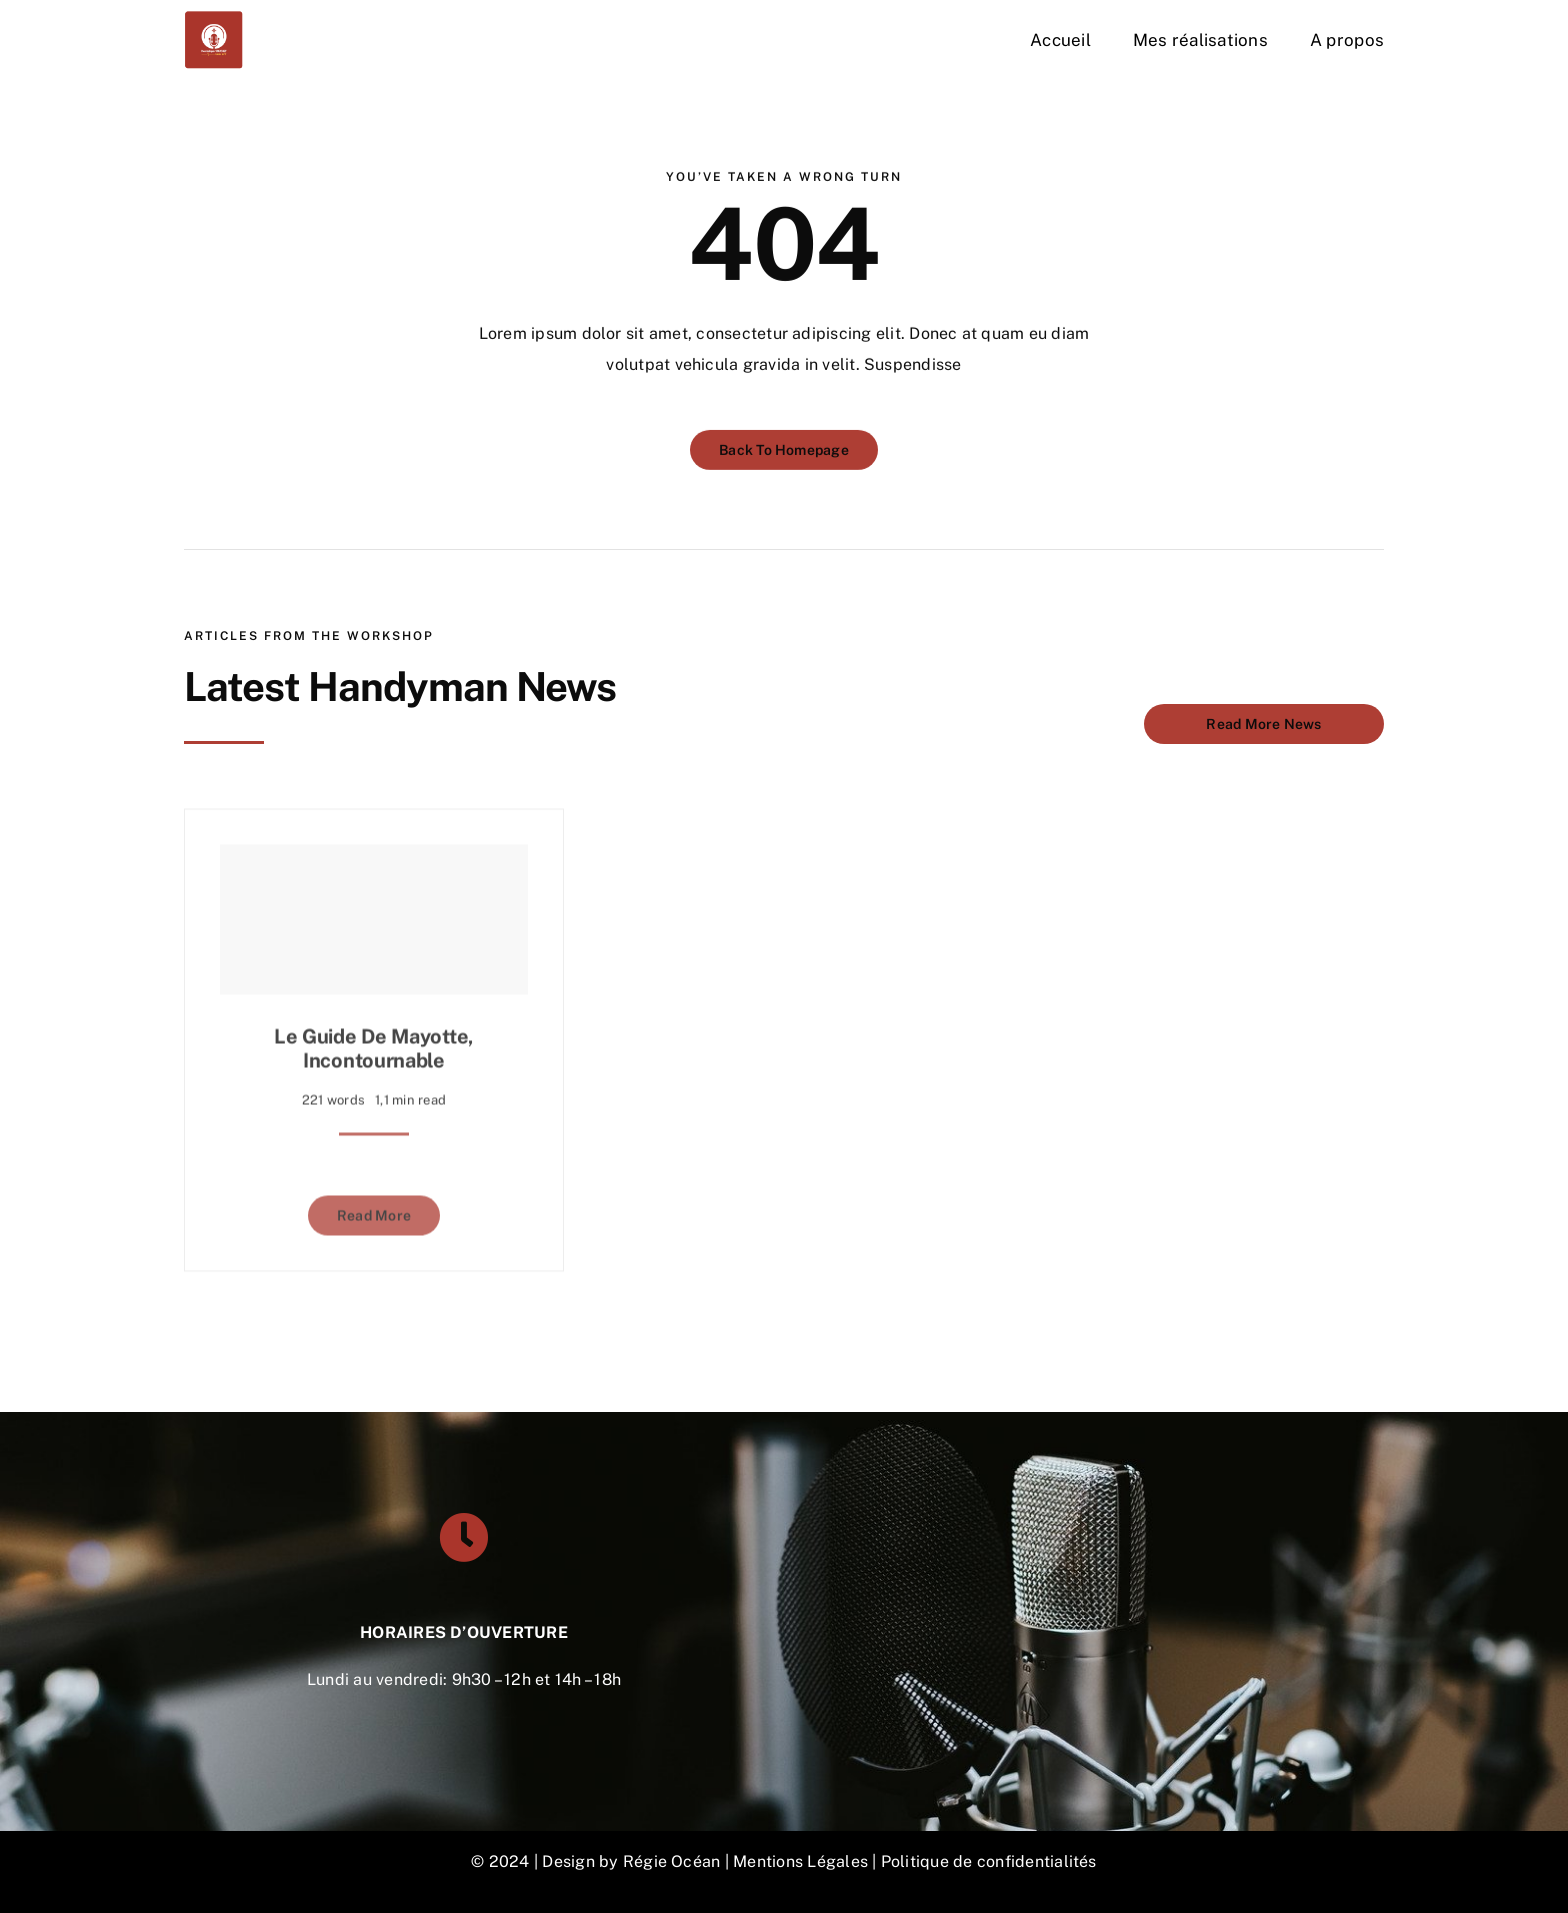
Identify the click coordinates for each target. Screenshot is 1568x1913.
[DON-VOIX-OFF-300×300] (214, 17)
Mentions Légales (800, 1861)
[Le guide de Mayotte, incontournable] (374, 913)
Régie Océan (672, 1861)
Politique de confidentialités (989, 1861)
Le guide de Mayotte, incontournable (374, 1042)
